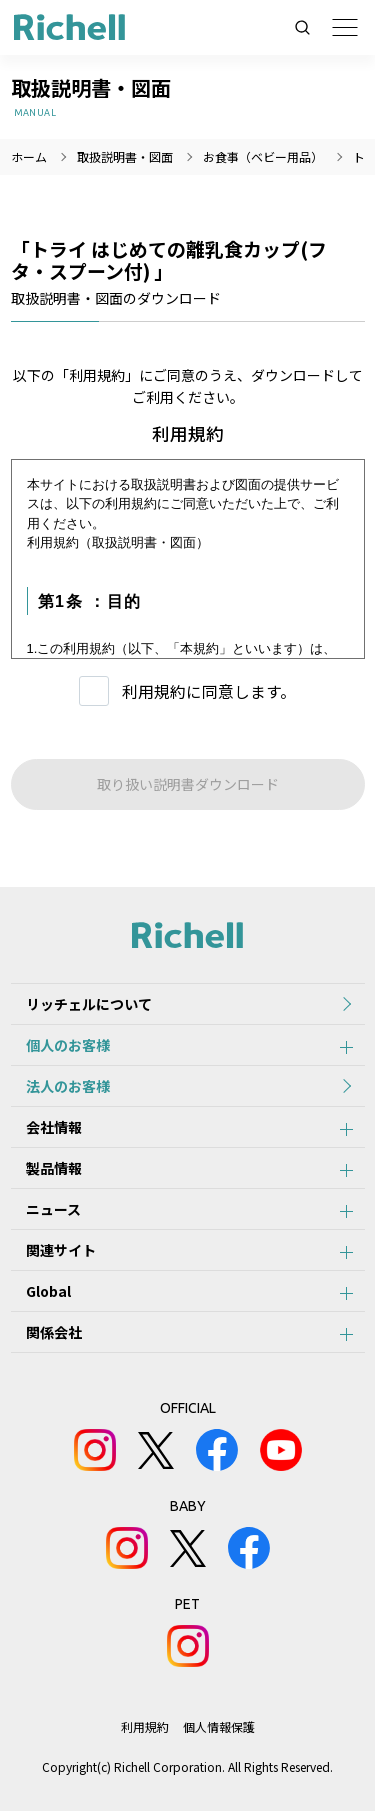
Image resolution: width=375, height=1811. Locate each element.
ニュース (53, 1209)
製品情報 (54, 1168)
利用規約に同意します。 (209, 691)
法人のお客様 (68, 1086)
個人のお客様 (68, 1045)
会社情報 (54, 1127)
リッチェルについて (89, 1004)
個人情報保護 (219, 1726)
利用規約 (145, 1726)
